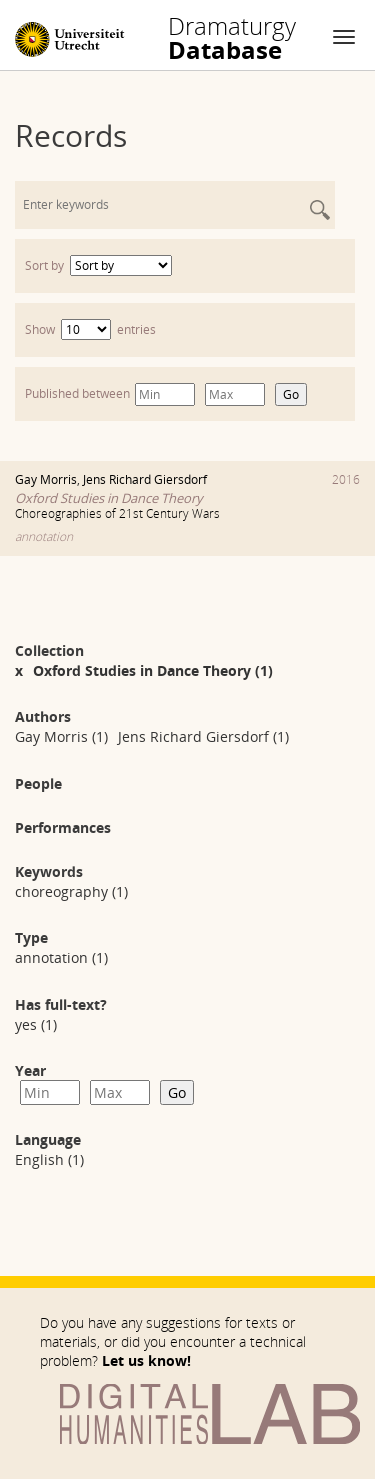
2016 (346, 479)
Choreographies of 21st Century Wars (117, 513)
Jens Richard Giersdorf (145, 479)
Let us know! (146, 1360)
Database (232, 38)
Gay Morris (46, 479)
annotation (44, 536)
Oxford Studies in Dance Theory (109, 498)
